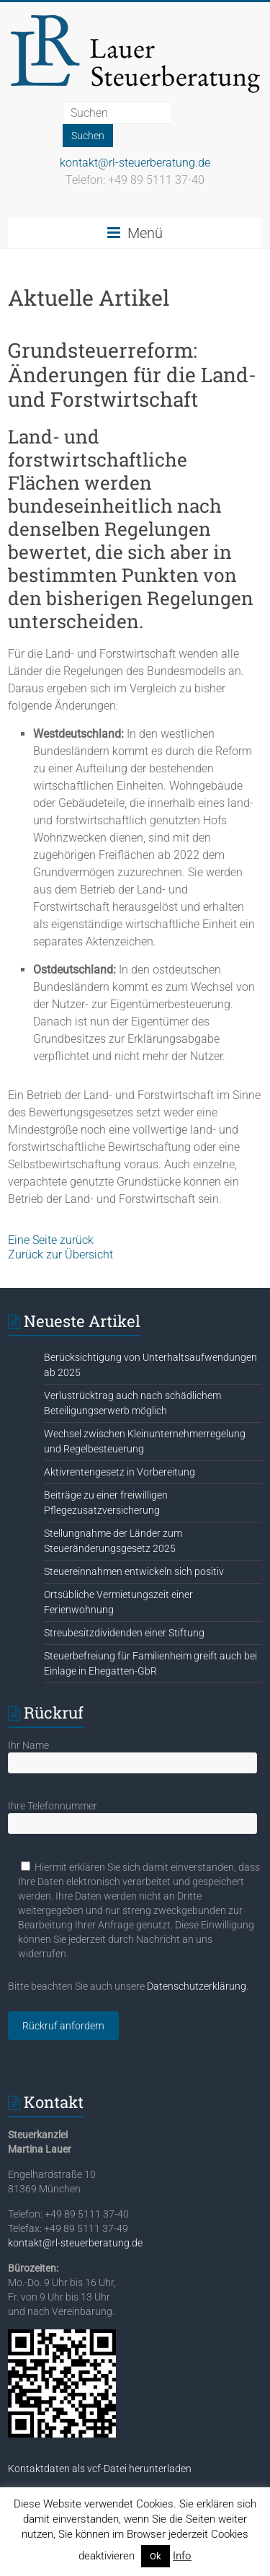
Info (182, 2555)
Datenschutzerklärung (196, 1986)
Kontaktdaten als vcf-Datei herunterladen (100, 2468)
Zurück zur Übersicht (60, 1254)
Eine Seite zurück (51, 1240)
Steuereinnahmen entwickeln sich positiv (134, 1571)
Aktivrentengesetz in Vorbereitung (119, 1472)
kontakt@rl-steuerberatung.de (135, 162)
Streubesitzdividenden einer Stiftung (124, 1632)
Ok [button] (155, 2556)
